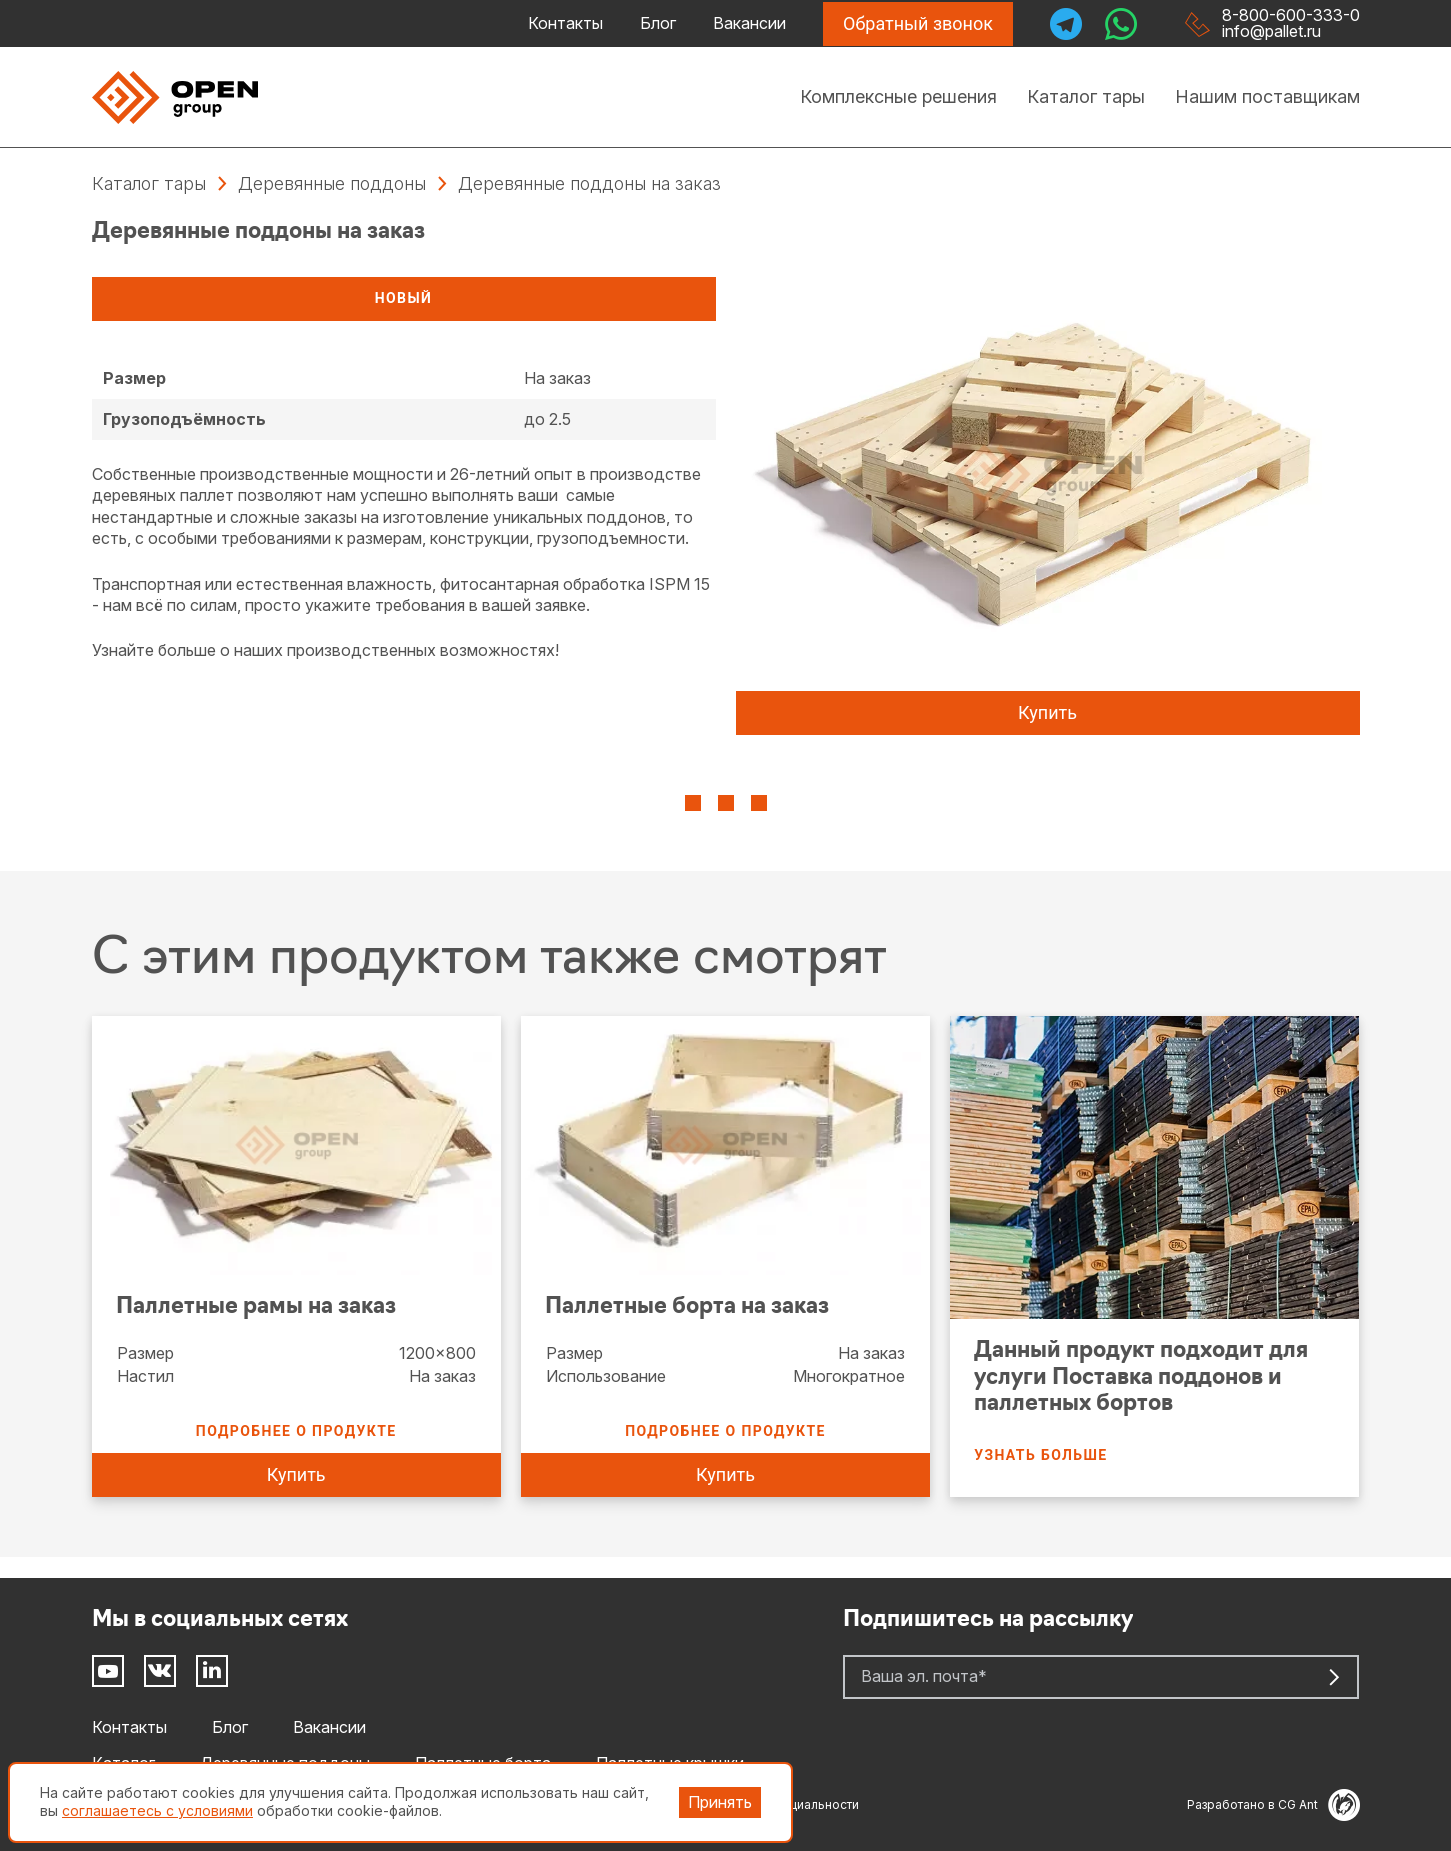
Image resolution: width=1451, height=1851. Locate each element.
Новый (403, 298)
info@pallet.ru (1271, 31)
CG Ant (1319, 1805)
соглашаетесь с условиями (157, 1810)
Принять (720, 1802)
